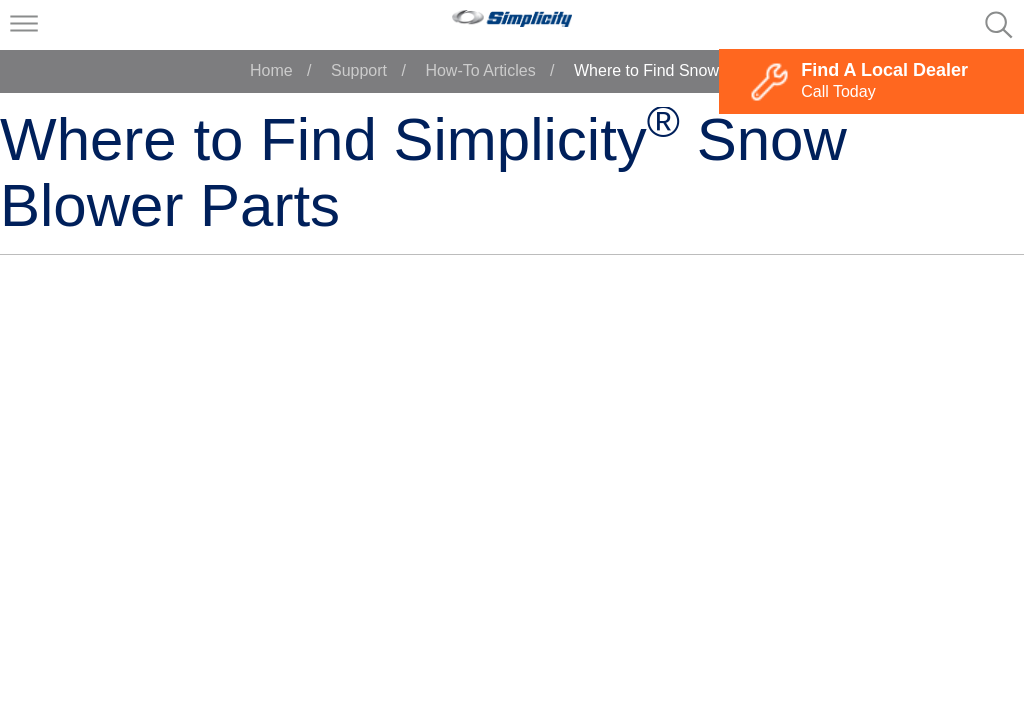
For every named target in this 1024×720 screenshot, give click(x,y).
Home (271, 70)
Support (359, 70)
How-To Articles (480, 70)
